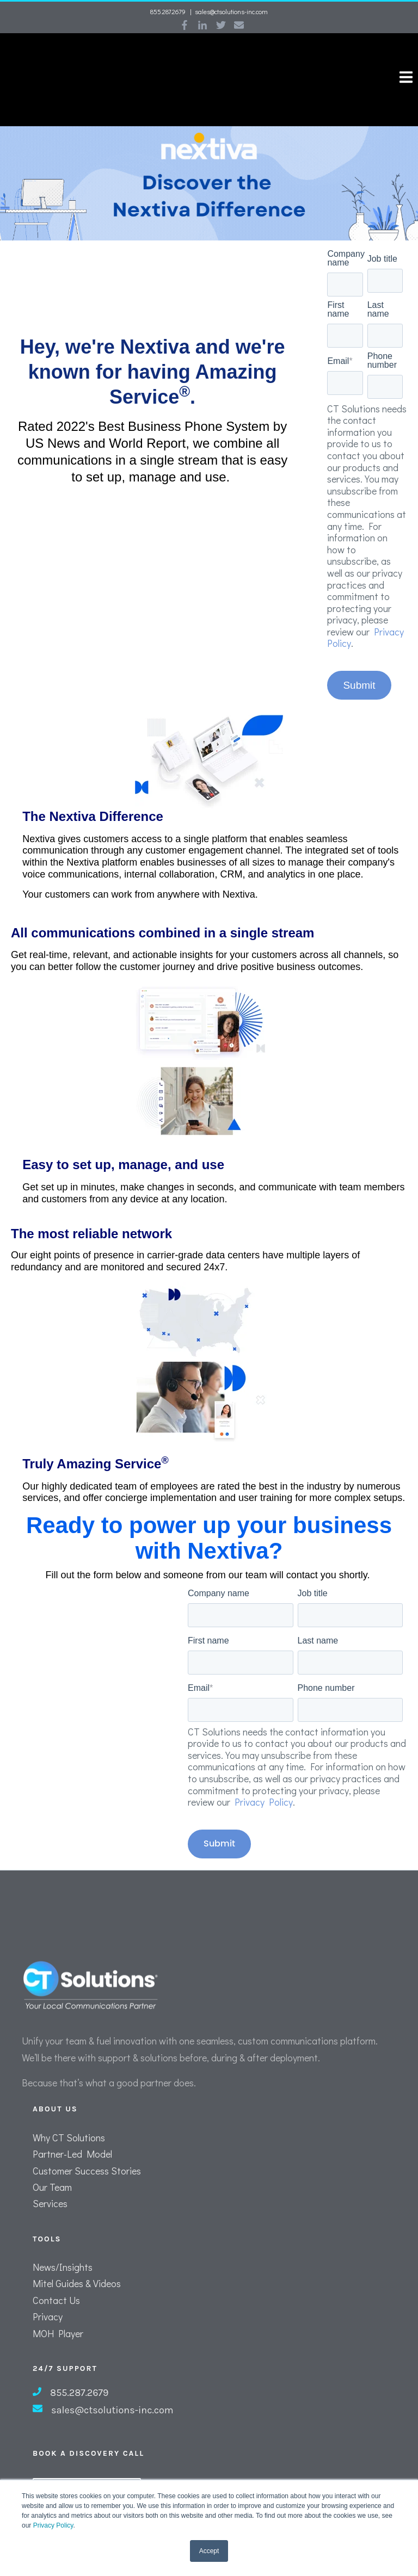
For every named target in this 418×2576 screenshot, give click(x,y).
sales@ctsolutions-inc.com (231, 11)
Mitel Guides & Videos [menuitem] (77, 2247)
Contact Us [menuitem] (56, 2264)
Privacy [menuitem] (48, 2280)
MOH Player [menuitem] (58, 2297)
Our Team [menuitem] (52, 2151)
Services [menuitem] (50, 2168)
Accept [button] (209, 2551)
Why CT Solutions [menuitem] (69, 2101)
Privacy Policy (53, 2525)
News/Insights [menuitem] (63, 2231)
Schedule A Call (87, 2459)
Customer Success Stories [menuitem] (87, 2134)
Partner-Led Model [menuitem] (72, 2117)
